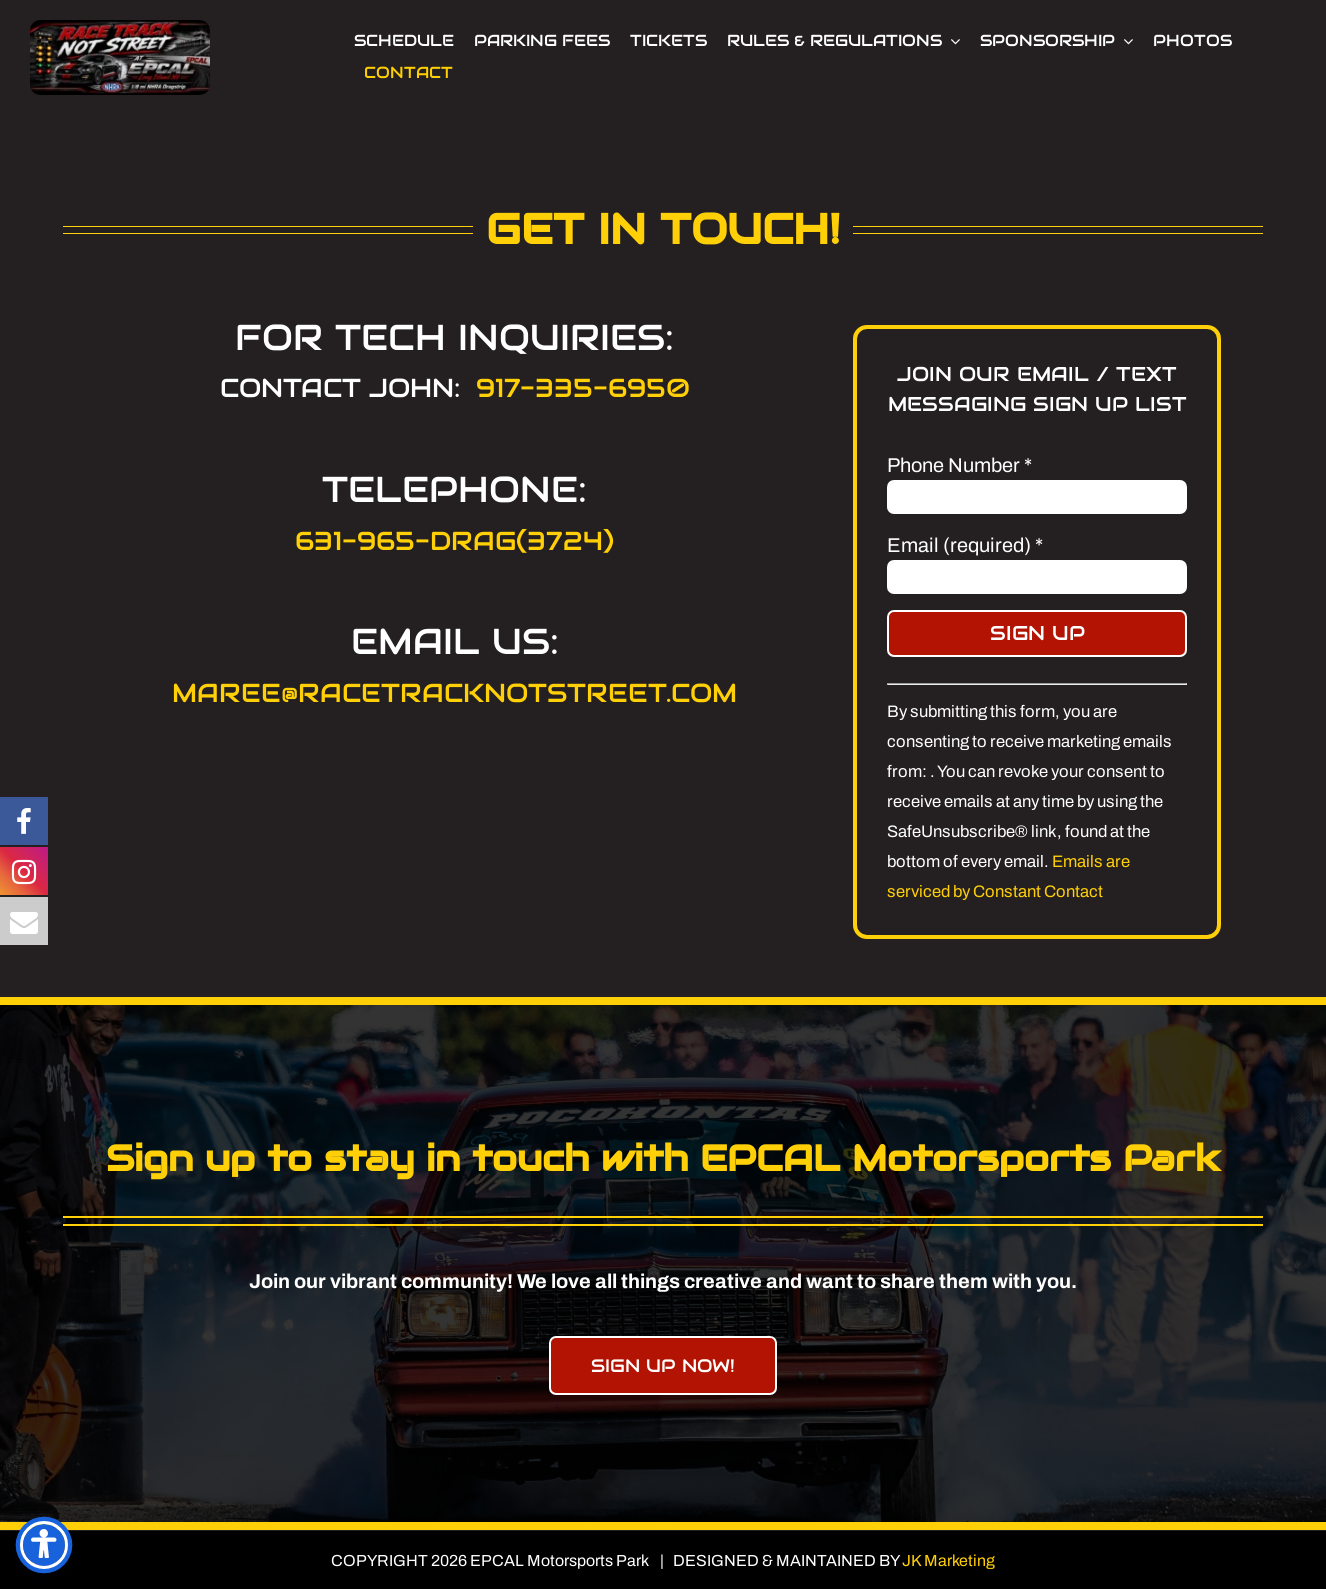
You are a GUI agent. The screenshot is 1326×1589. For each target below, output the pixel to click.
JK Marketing (948, 1560)
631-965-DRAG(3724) (454, 540)
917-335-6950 (583, 387)
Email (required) (965, 545)
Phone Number (959, 465)
